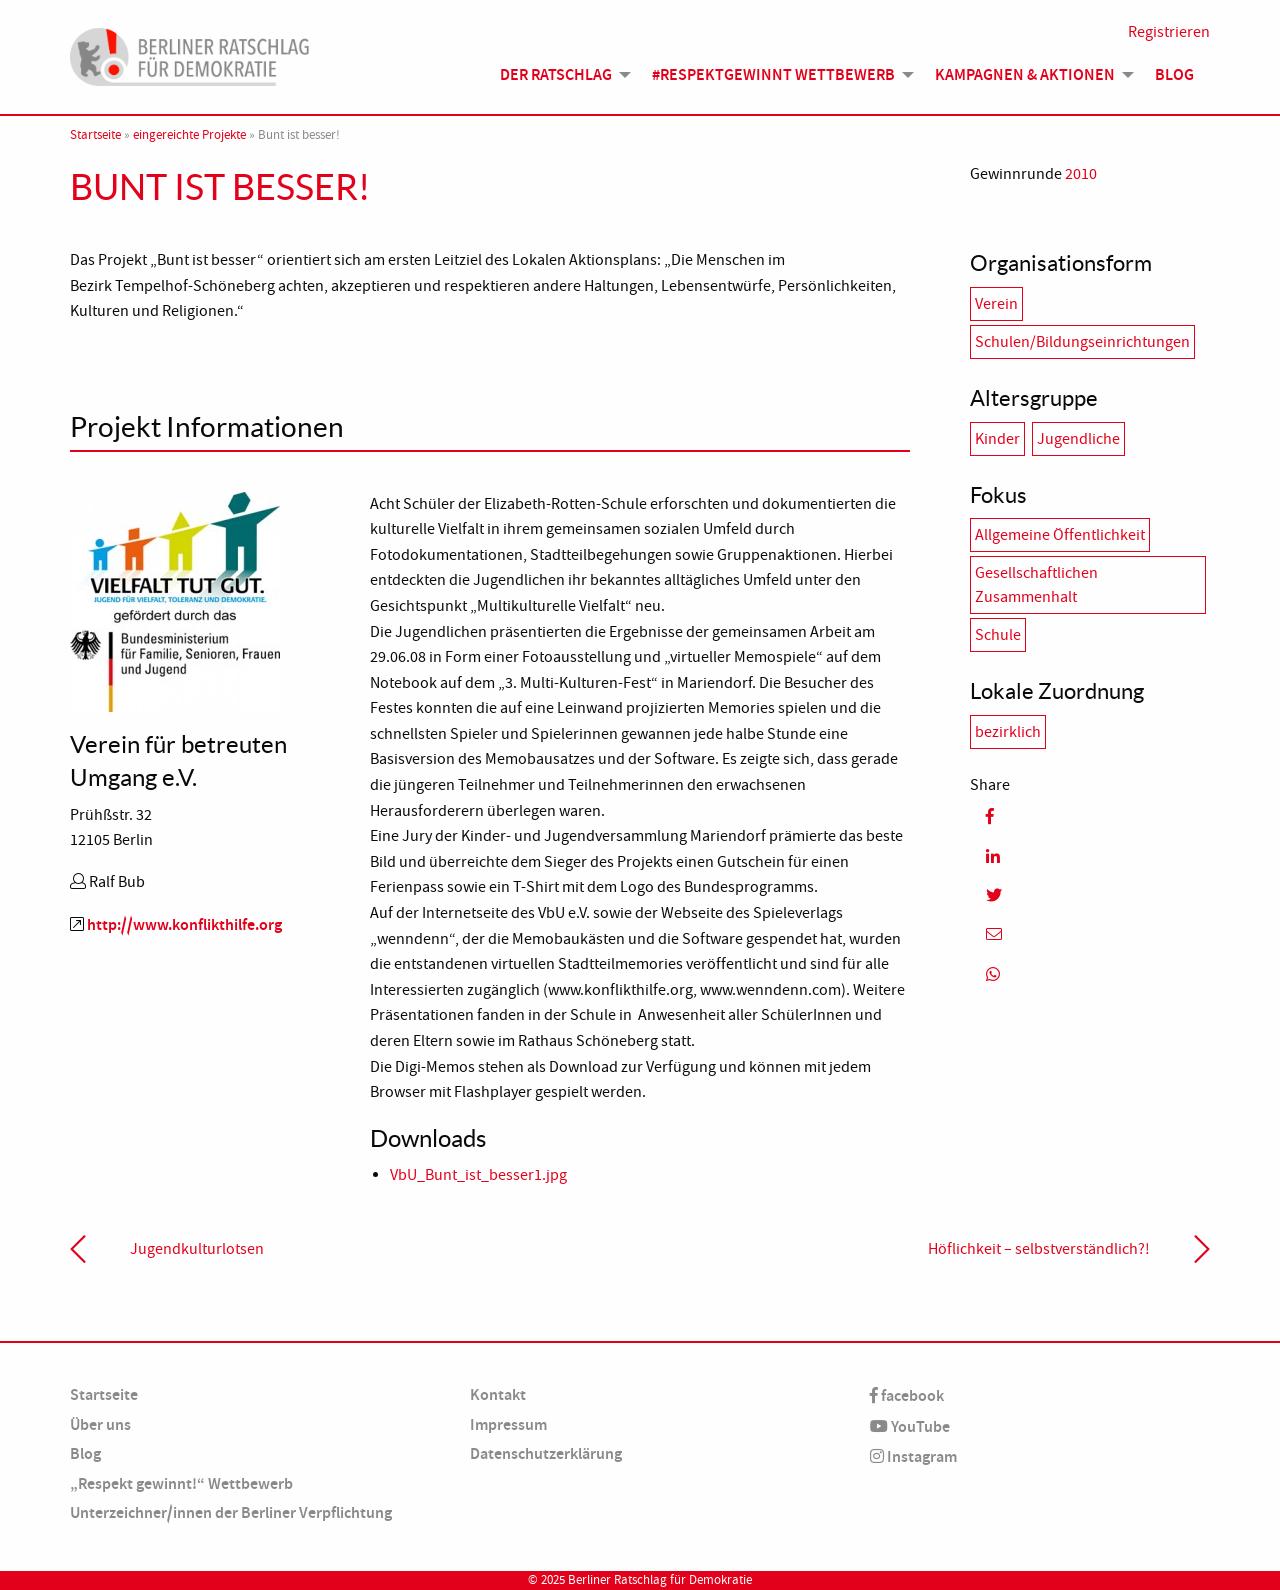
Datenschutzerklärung (546, 1453)
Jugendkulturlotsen (197, 1249)
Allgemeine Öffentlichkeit (1060, 535)
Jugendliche (1078, 439)
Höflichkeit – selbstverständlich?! (1039, 1249)
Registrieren (1169, 32)
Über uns (100, 1424)
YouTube (910, 1426)
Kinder (997, 439)
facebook (907, 1395)
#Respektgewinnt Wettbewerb (773, 74)
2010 (1081, 174)
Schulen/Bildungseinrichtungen (1082, 342)
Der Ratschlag (556, 74)
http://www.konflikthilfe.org (184, 924)
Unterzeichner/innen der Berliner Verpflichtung (231, 1512)
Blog (1174, 74)
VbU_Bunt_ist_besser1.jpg (478, 1175)
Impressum (508, 1424)
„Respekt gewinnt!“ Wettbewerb (181, 1483)
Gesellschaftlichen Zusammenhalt (1036, 585)
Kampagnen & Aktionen (1025, 74)
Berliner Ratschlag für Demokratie (660, 1580)
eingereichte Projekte (189, 135)
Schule (998, 635)
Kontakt (498, 1394)
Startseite (95, 135)
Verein (996, 304)
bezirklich (1008, 732)
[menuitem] (560, 75)
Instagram (913, 1456)
